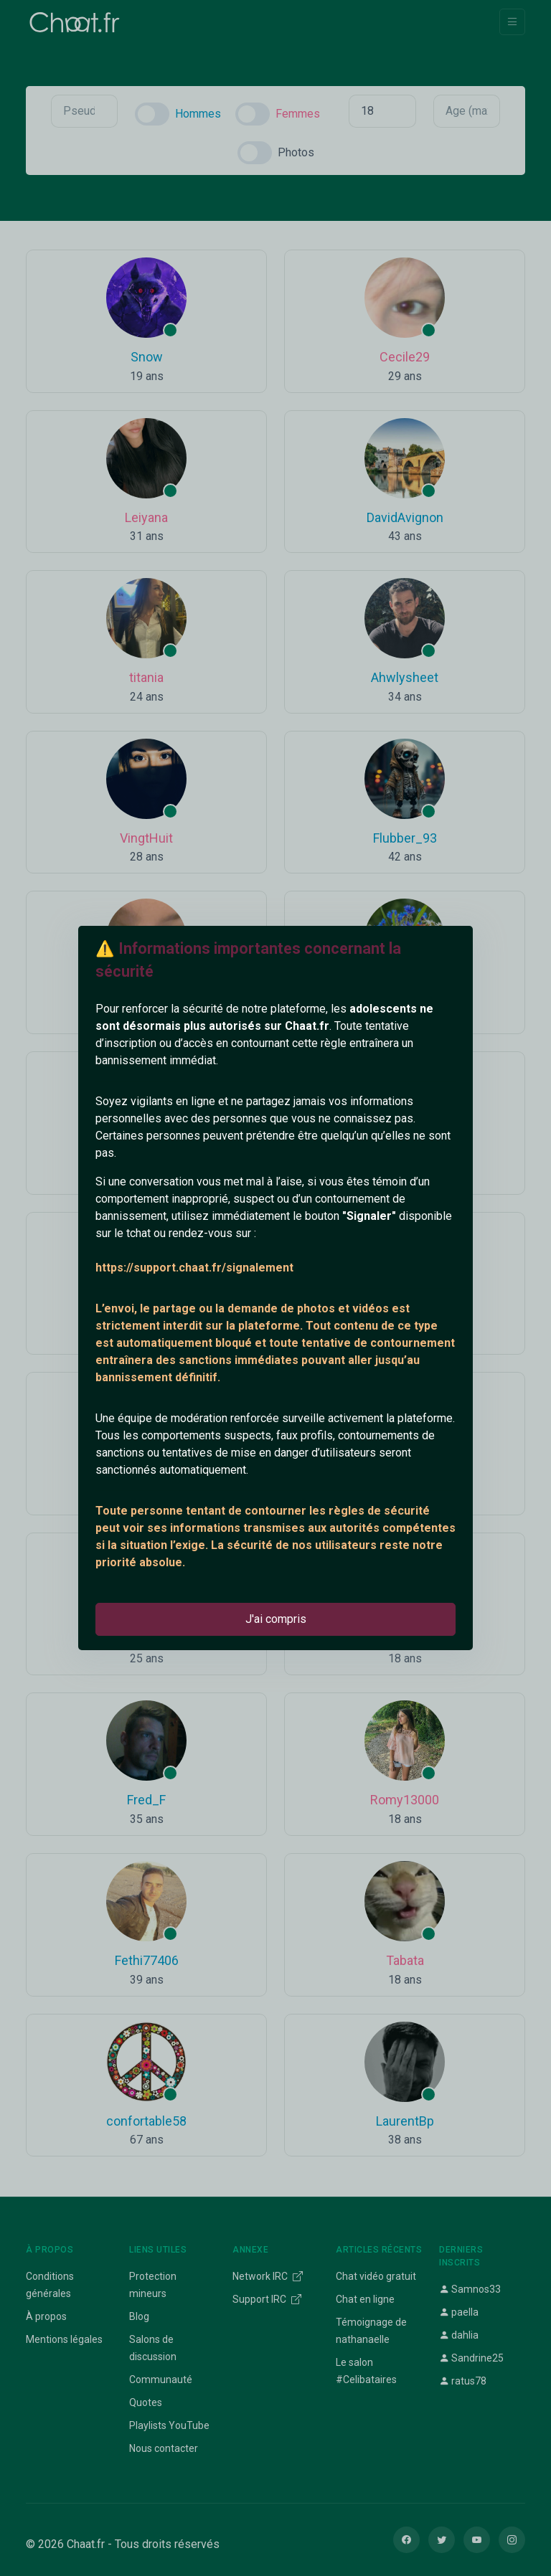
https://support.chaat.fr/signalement (194, 1267)
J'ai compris (275, 1619)
